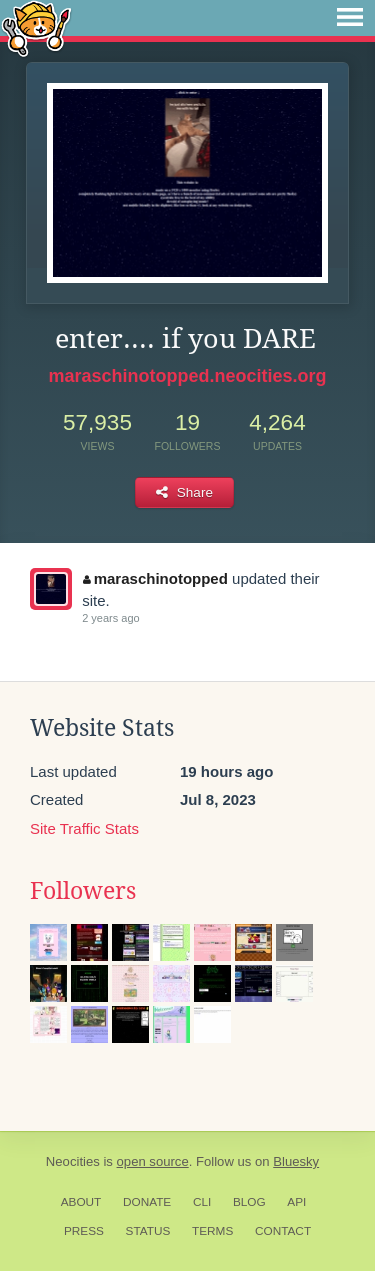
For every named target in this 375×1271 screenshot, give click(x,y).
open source (153, 1161)
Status (148, 1231)
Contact (283, 1231)
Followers (83, 891)
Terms (212, 1231)
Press (84, 1231)
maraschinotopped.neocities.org (187, 376)
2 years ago (110, 618)
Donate (147, 1202)
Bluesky (296, 1161)
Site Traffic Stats (84, 828)
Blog (249, 1202)
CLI (202, 1202)
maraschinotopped (155, 578)
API (296, 1202)
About (81, 1202)
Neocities (73, 1161)
